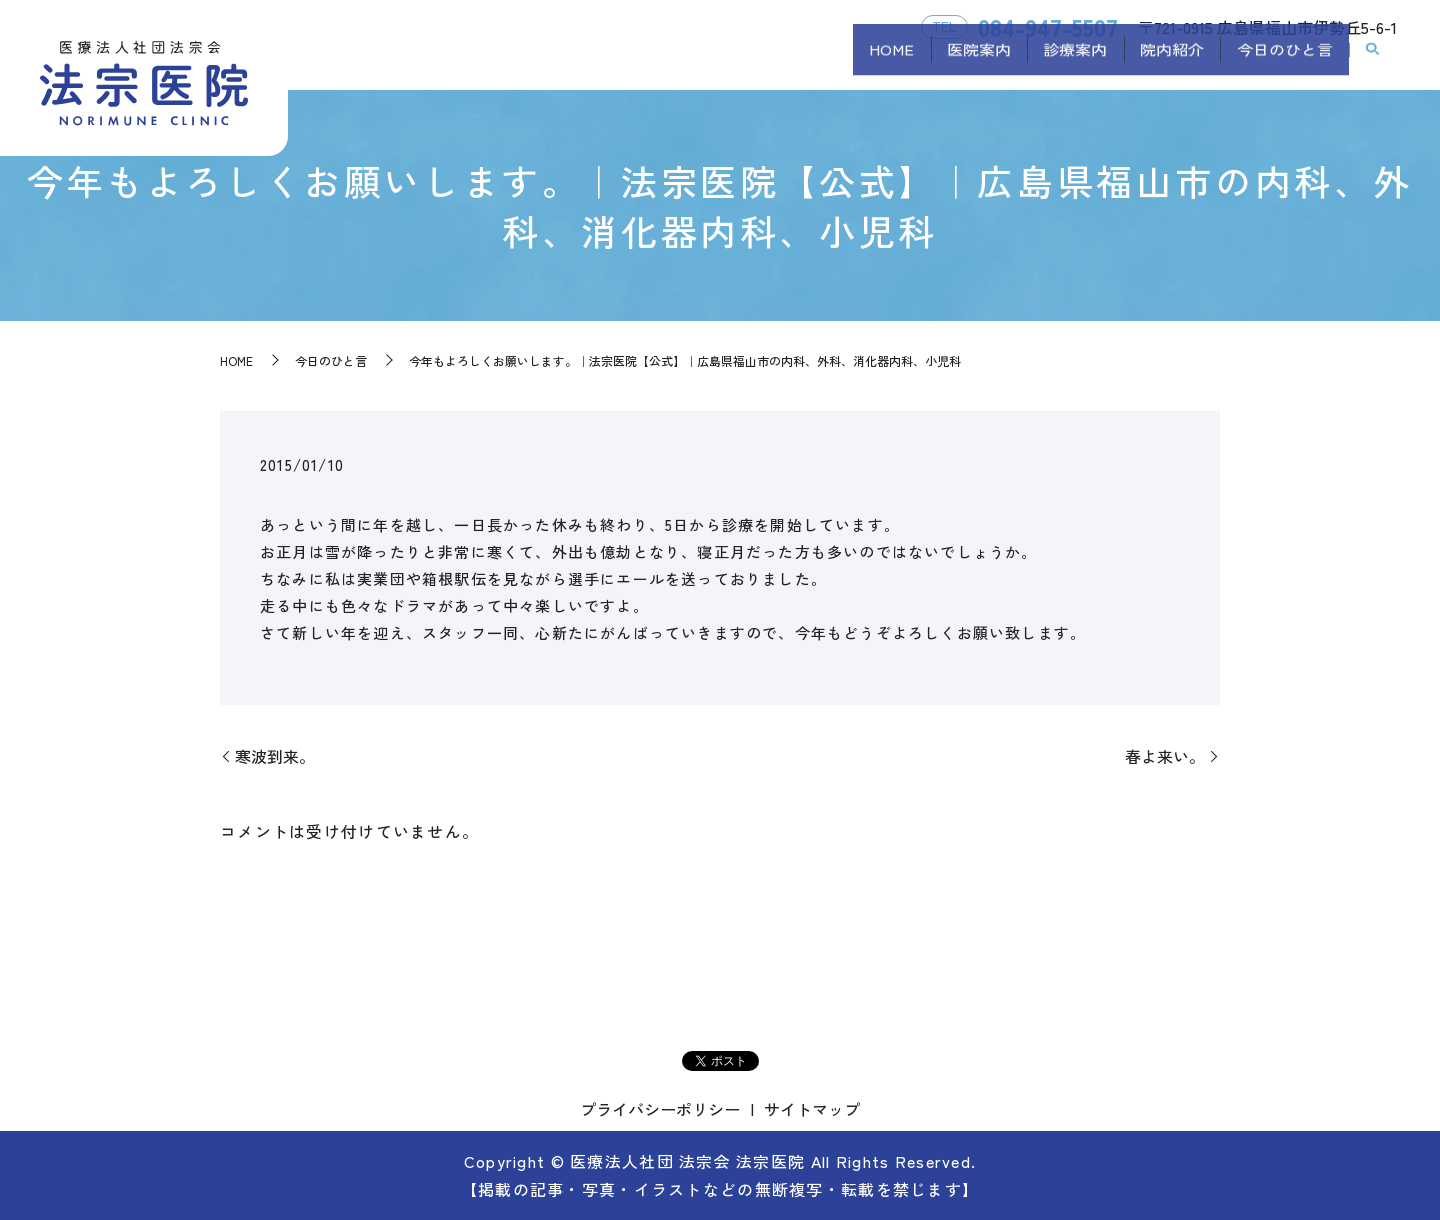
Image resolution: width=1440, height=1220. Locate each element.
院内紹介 (1149, 63)
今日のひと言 (1277, 63)
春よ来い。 (1165, 756)
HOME (822, 63)
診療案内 (1037, 63)
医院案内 (925, 63)
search (1373, 64)
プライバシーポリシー (660, 1109)
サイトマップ (812, 1109)
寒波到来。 (275, 756)
